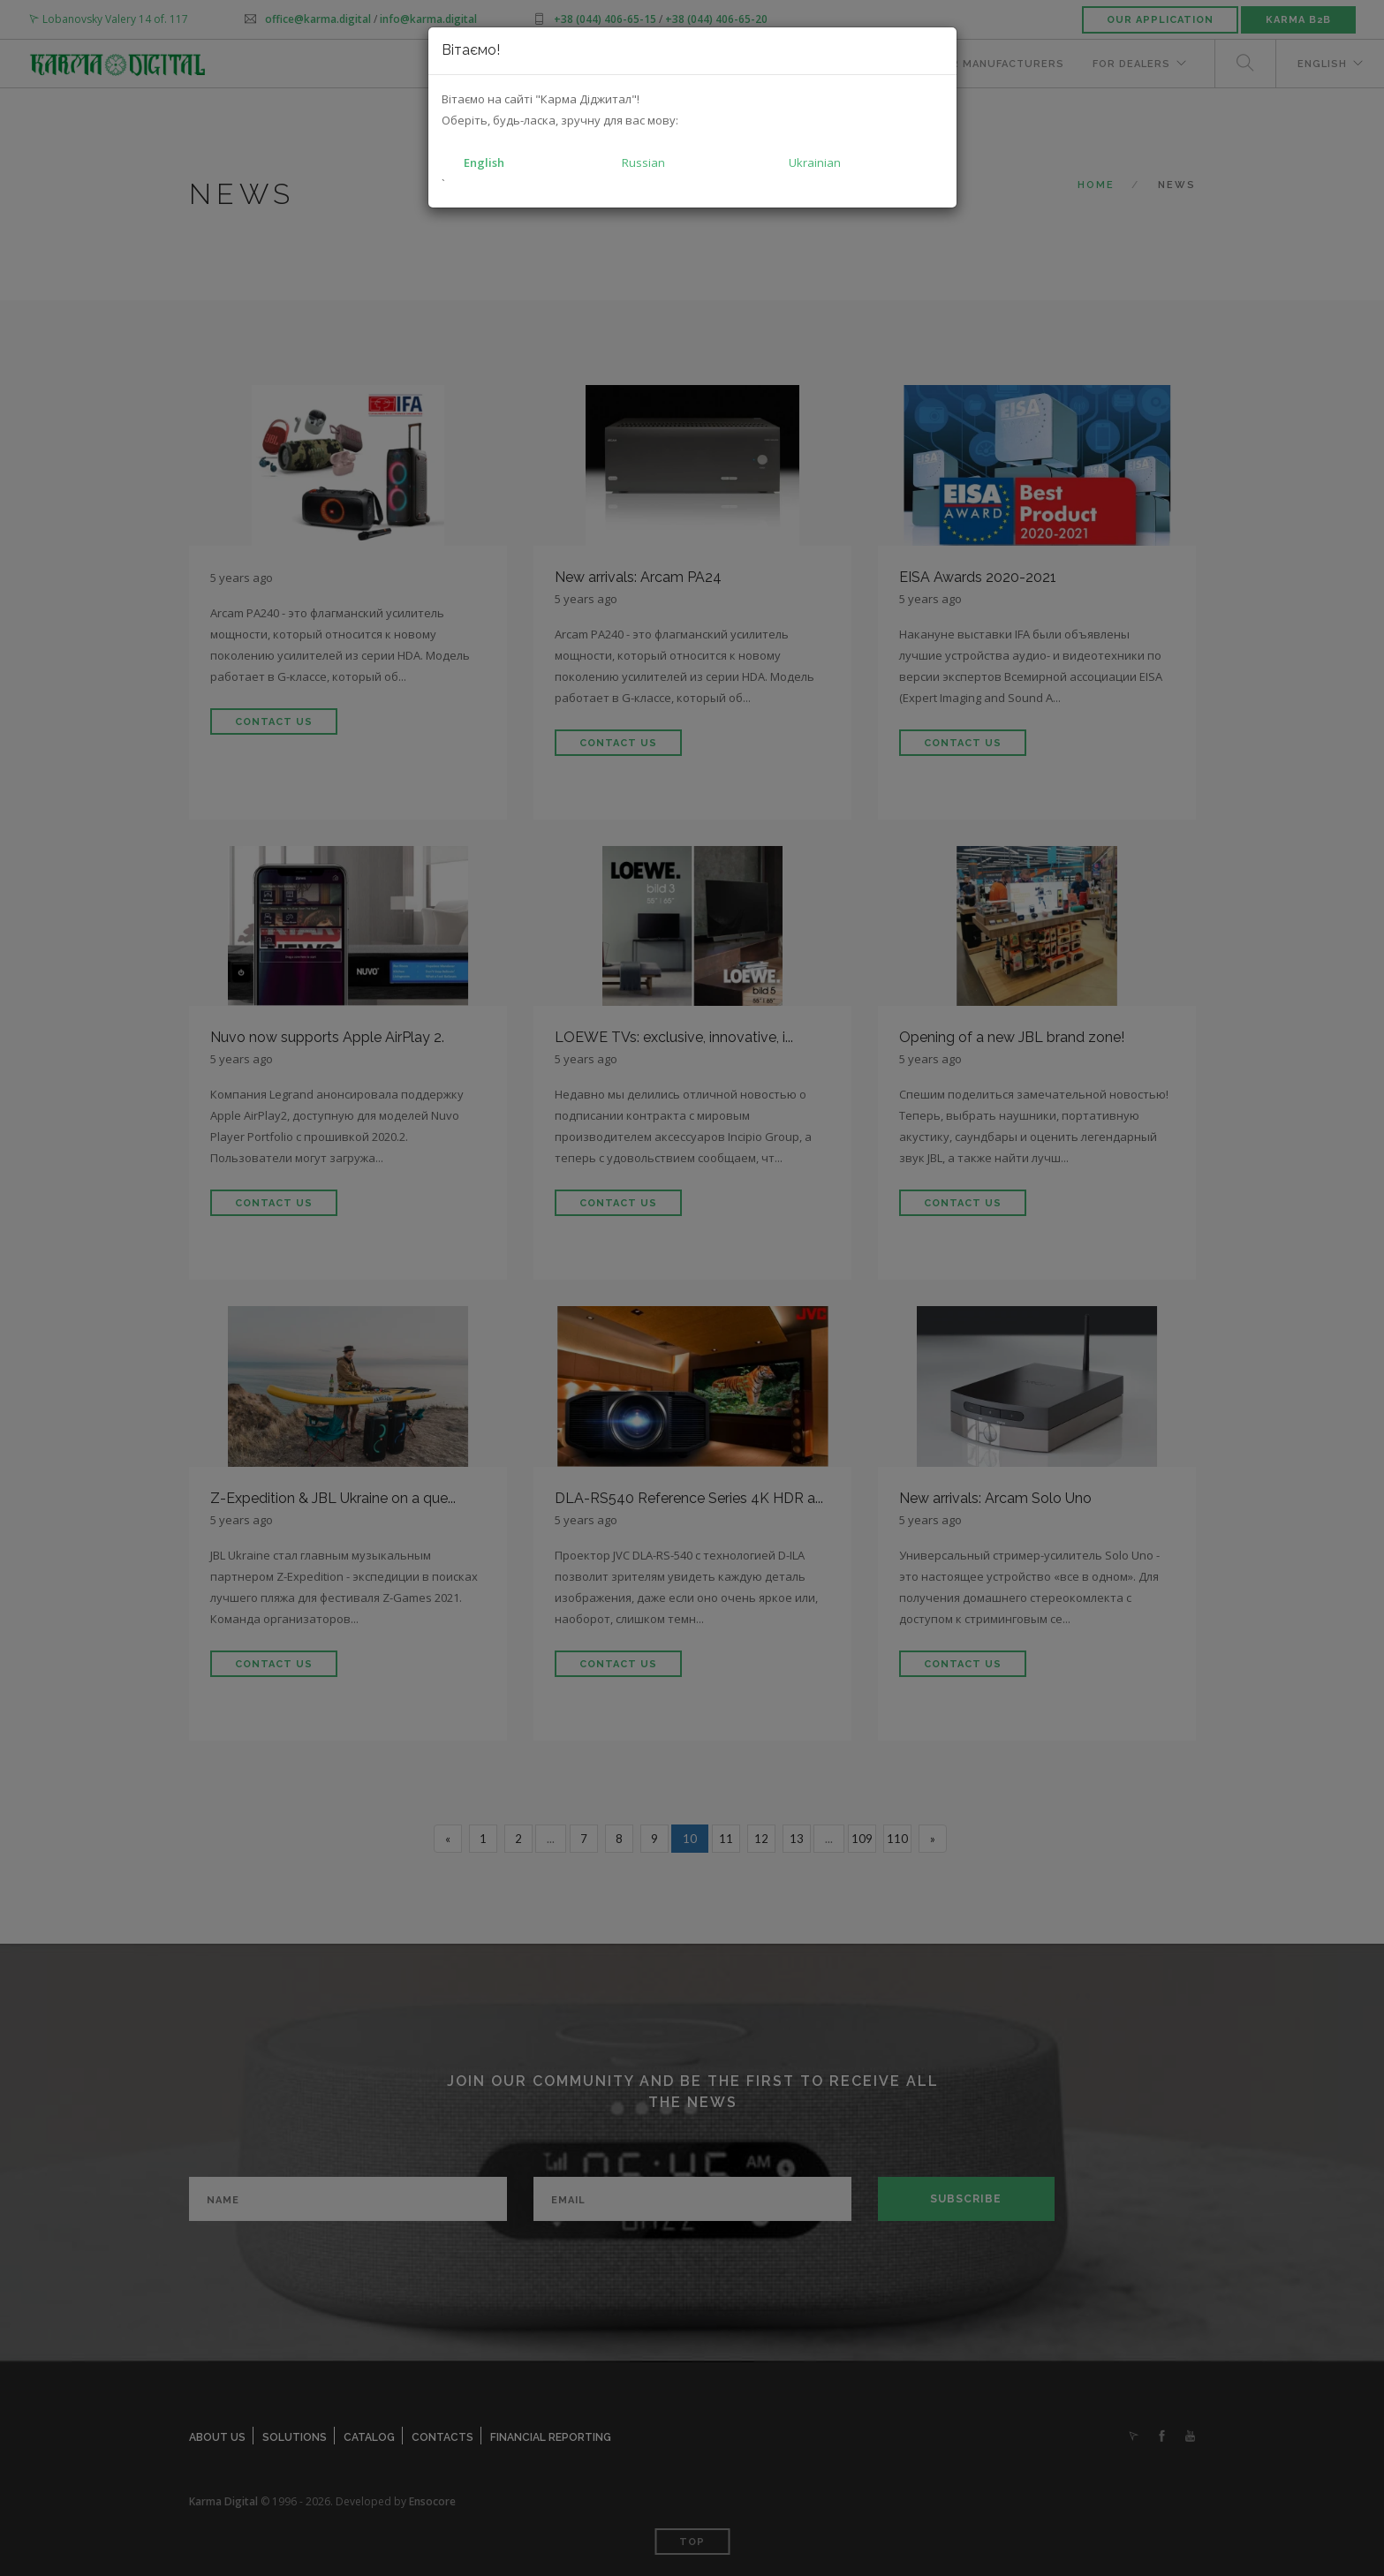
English (484, 162)
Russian (643, 162)
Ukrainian (815, 162)
